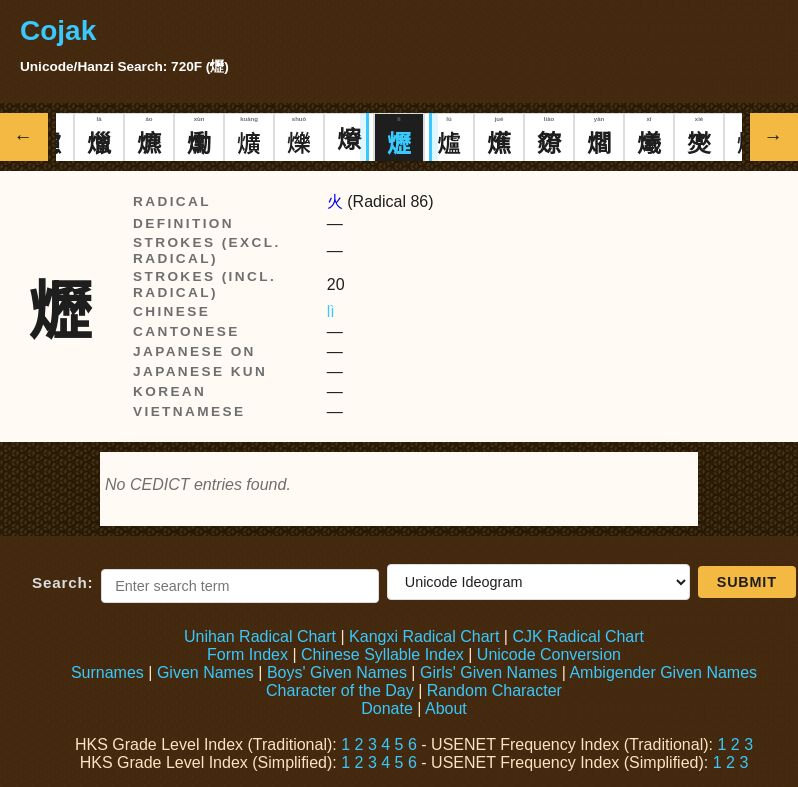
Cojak (58, 30)
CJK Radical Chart (578, 636)
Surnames (107, 672)
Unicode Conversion (549, 654)
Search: (62, 582)
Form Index (247, 654)
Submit (747, 582)
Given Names (205, 672)
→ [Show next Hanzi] (774, 136)
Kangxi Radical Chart (424, 636)
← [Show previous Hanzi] (24, 136)
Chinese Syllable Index (382, 654)
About (446, 708)
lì (331, 311)
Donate (387, 708)
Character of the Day (340, 690)
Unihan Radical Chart (260, 636)
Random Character (494, 690)
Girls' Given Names (488, 672)
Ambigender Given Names (663, 672)
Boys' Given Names (337, 672)
